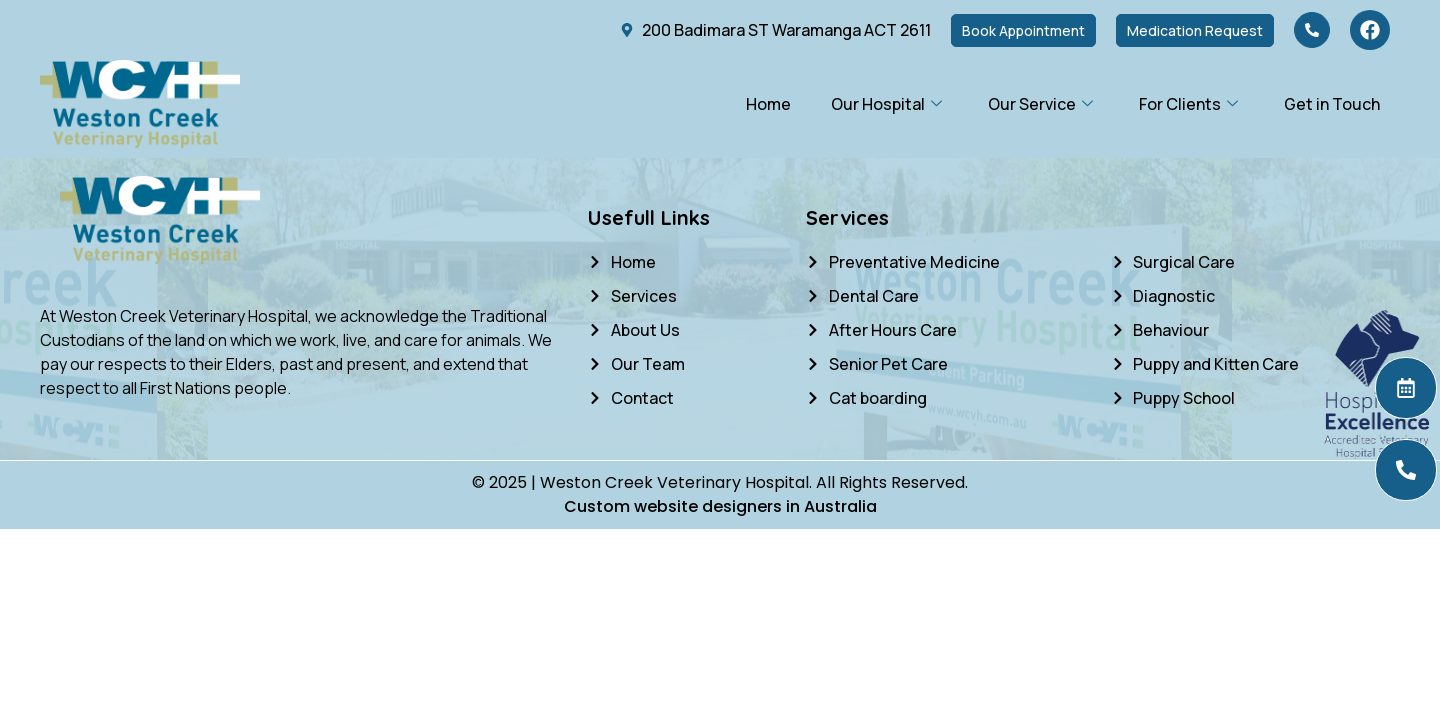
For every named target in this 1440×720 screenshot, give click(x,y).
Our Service (1040, 104)
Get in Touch (1332, 104)
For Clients (1188, 104)
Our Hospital (886, 104)
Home (768, 104)
